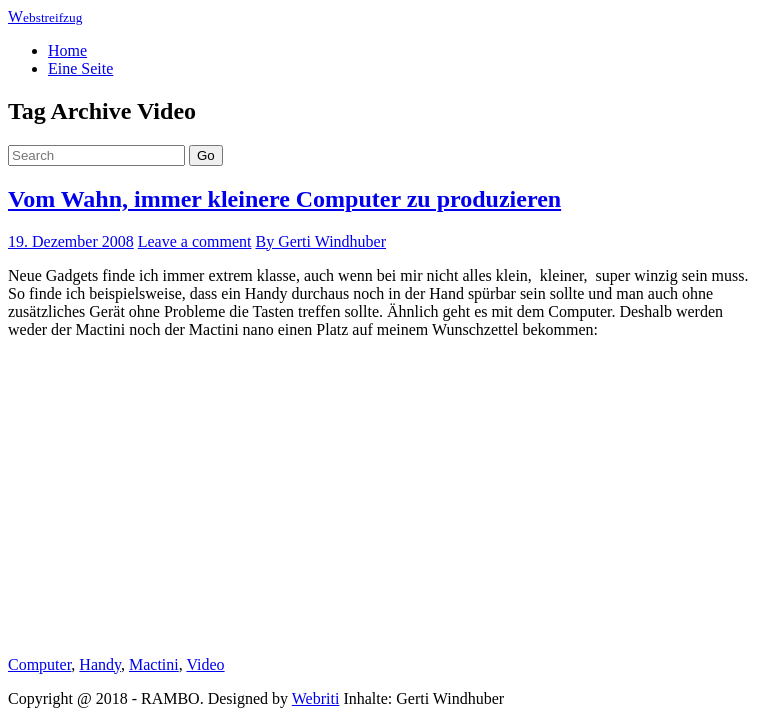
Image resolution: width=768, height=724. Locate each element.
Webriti (316, 698)
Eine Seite (80, 68)
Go (206, 155)
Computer (39, 664)
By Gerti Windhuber (320, 241)
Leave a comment (195, 241)
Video (205, 664)
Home (67, 50)
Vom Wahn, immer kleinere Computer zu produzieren (284, 199)
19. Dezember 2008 (71, 241)
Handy (100, 664)
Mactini (154, 664)
